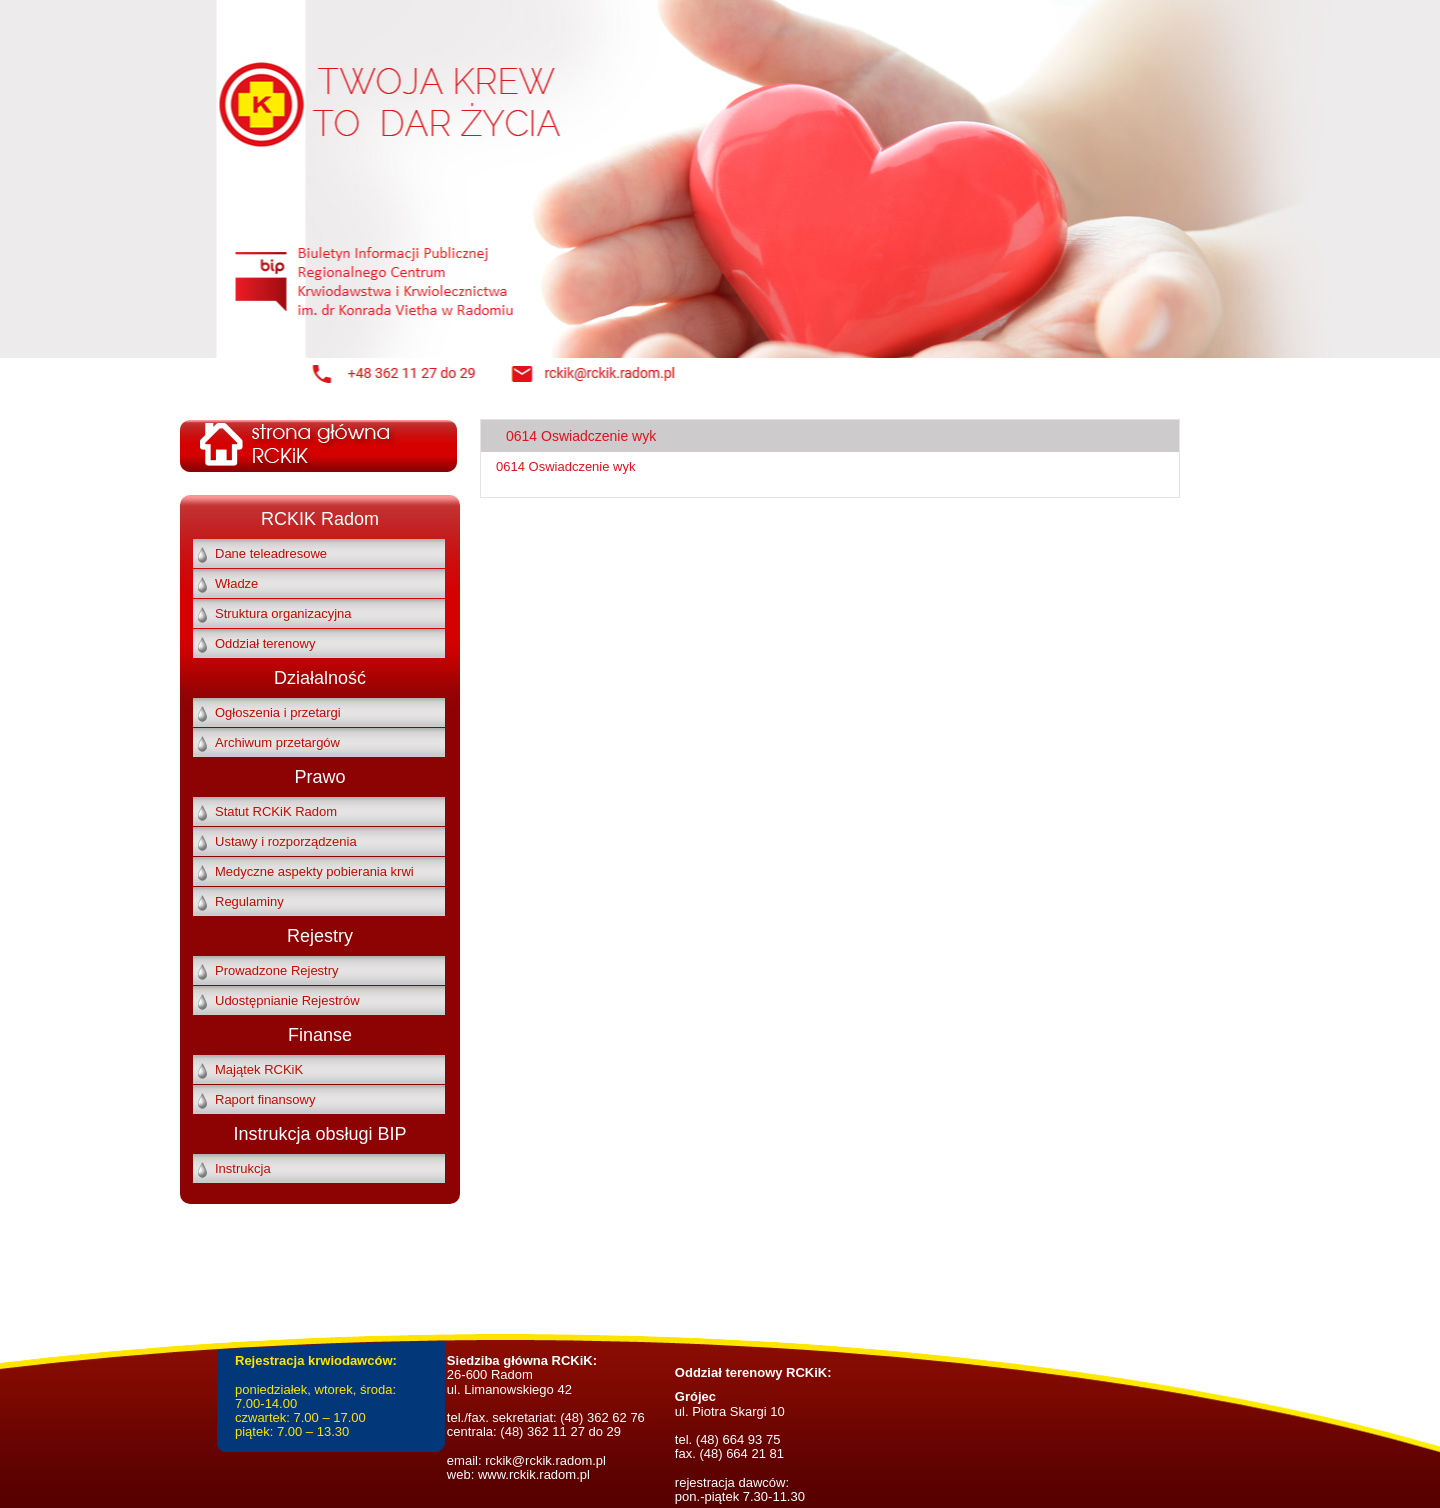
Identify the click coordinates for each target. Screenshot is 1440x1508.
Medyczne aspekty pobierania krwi (314, 871)
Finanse (320, 1035)
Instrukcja (243, 1168)
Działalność (320, 678)
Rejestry (320, 936)
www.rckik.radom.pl (534, 1474)
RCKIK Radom (320, 519)
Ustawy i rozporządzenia (286, 841)
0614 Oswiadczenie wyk (565, 466)
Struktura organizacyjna (283, 613)
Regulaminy (249, 901)
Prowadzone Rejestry (277, 970)
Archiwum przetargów (277, 742)
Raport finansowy (265, 1099)
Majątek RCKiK (259, 1069)
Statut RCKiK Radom (276, 811)
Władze (236, 583)
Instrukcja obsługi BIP (319, 1134)
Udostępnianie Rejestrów (287, 1000)
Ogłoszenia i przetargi (278, 712)
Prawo (319, 777)
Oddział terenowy (265, 643)
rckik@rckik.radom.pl (544, 1460)
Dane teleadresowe (271, 553)
